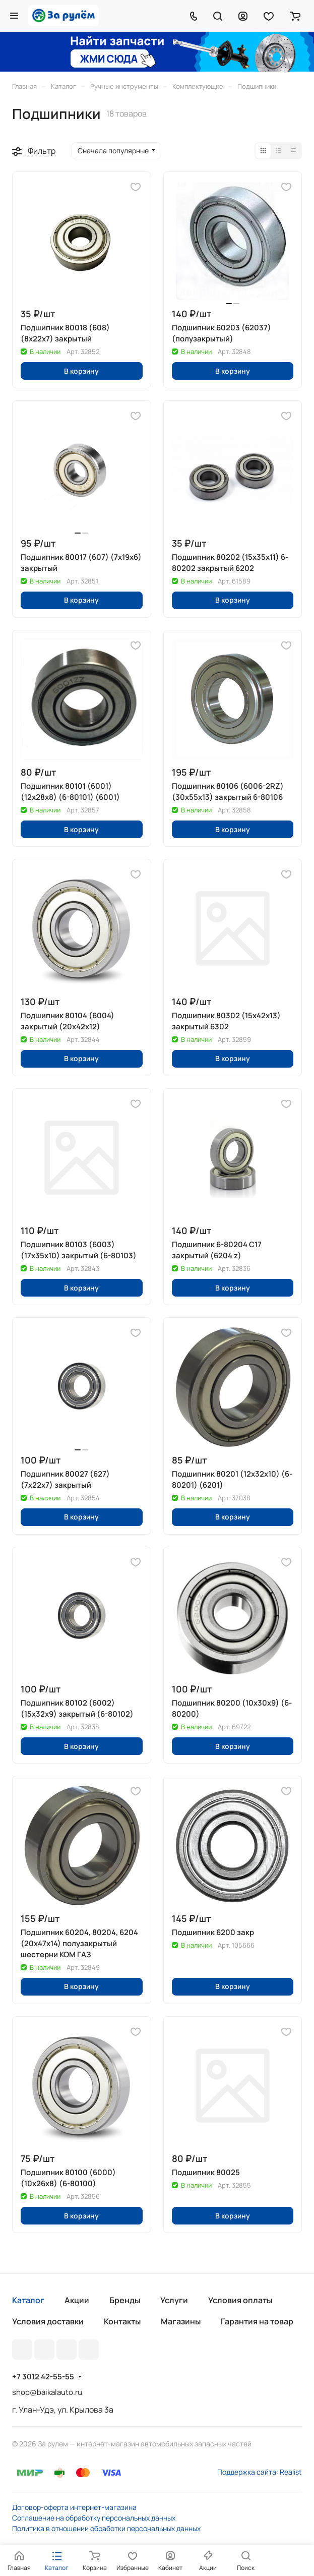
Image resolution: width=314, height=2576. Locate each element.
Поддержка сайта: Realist (259, 2472)
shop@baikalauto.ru (47, 2392)
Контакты (122, 2321)
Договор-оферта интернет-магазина (74, 2507)
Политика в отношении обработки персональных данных (106, 2528)
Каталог (28, 2300)
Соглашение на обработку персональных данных (93, 2518)
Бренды (124, 2300)
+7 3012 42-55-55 (43, 2376)
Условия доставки (48, 2321)
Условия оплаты (240, 2300)
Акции (77, 2300)
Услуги (174, 2300)
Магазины (181, 2321)
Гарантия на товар (257, 2321)
